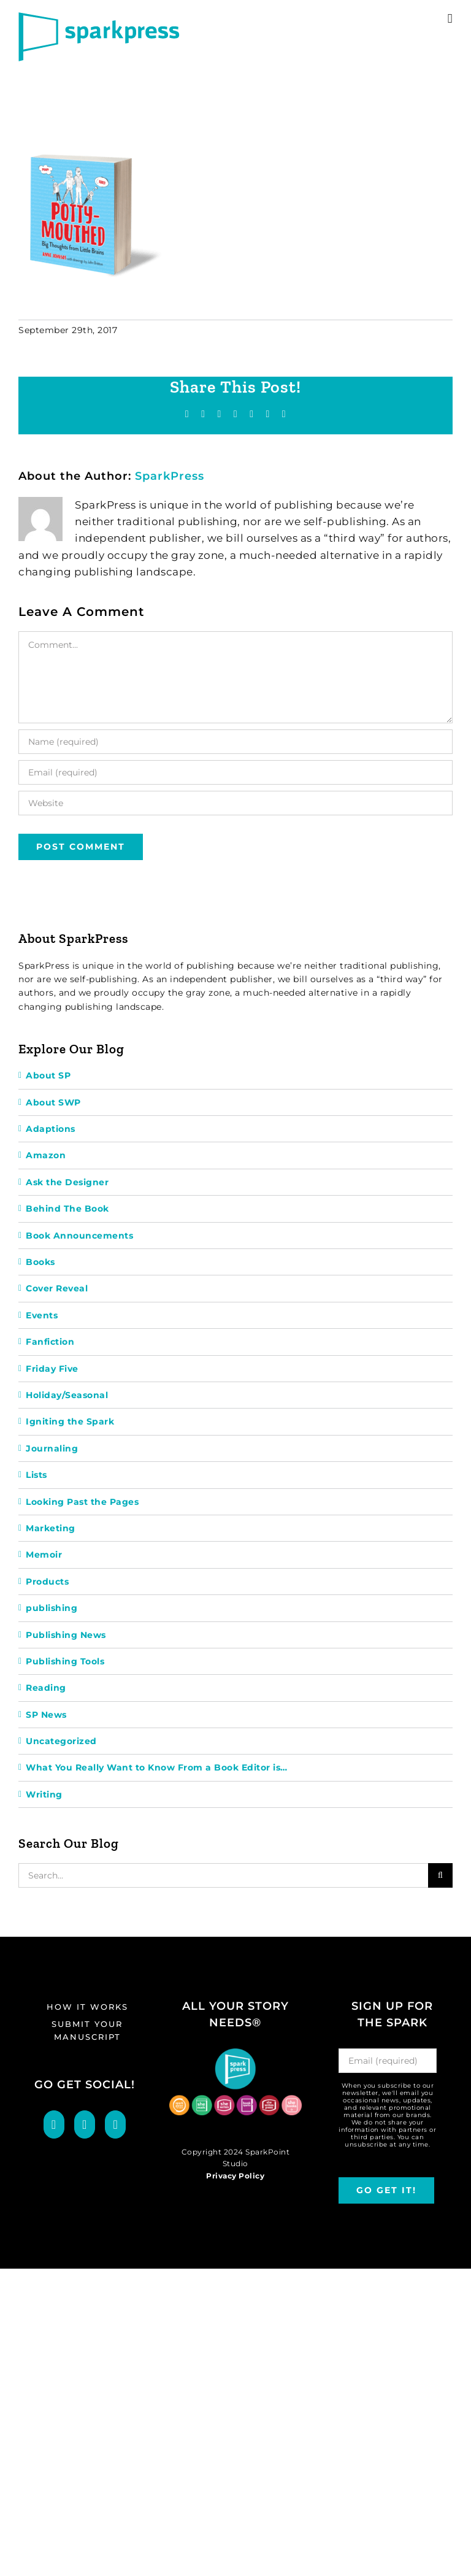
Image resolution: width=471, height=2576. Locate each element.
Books (40, 1261)
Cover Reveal (57, 1288)
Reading (46, 1687)
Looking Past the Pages (82, 1501)
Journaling (52, 1448)
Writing (44, 1794)
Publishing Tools (65, 1661)
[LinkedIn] (115, 2124)
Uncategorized (61, 1741)
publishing (51, 1607)
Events (42, 1315)
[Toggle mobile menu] (450, 18)
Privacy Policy (235, 2175)
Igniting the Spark (70, 1421)
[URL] (235, 803)
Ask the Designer (67, 1182)
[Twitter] (84, 2124)
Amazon (46, 1155)
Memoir (44, 1554)
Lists (36, 1474)
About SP (48, 1075)
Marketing (50, 1528)
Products (47, 1581)
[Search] (440, 1875)
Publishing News (66, 1634)
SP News (46, 1714)
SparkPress (169, 476)
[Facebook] (54, 2124)
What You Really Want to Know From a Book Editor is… (157, 1767)
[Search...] (223, 1875)
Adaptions (50, 1128)
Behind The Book (67, 1208)
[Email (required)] (235, 772)
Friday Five (52, 1368)
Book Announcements (79, 1235)
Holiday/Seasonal (67, 1395)
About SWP (53, 1102)
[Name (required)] (235, 741)
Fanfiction (50, 1341)
